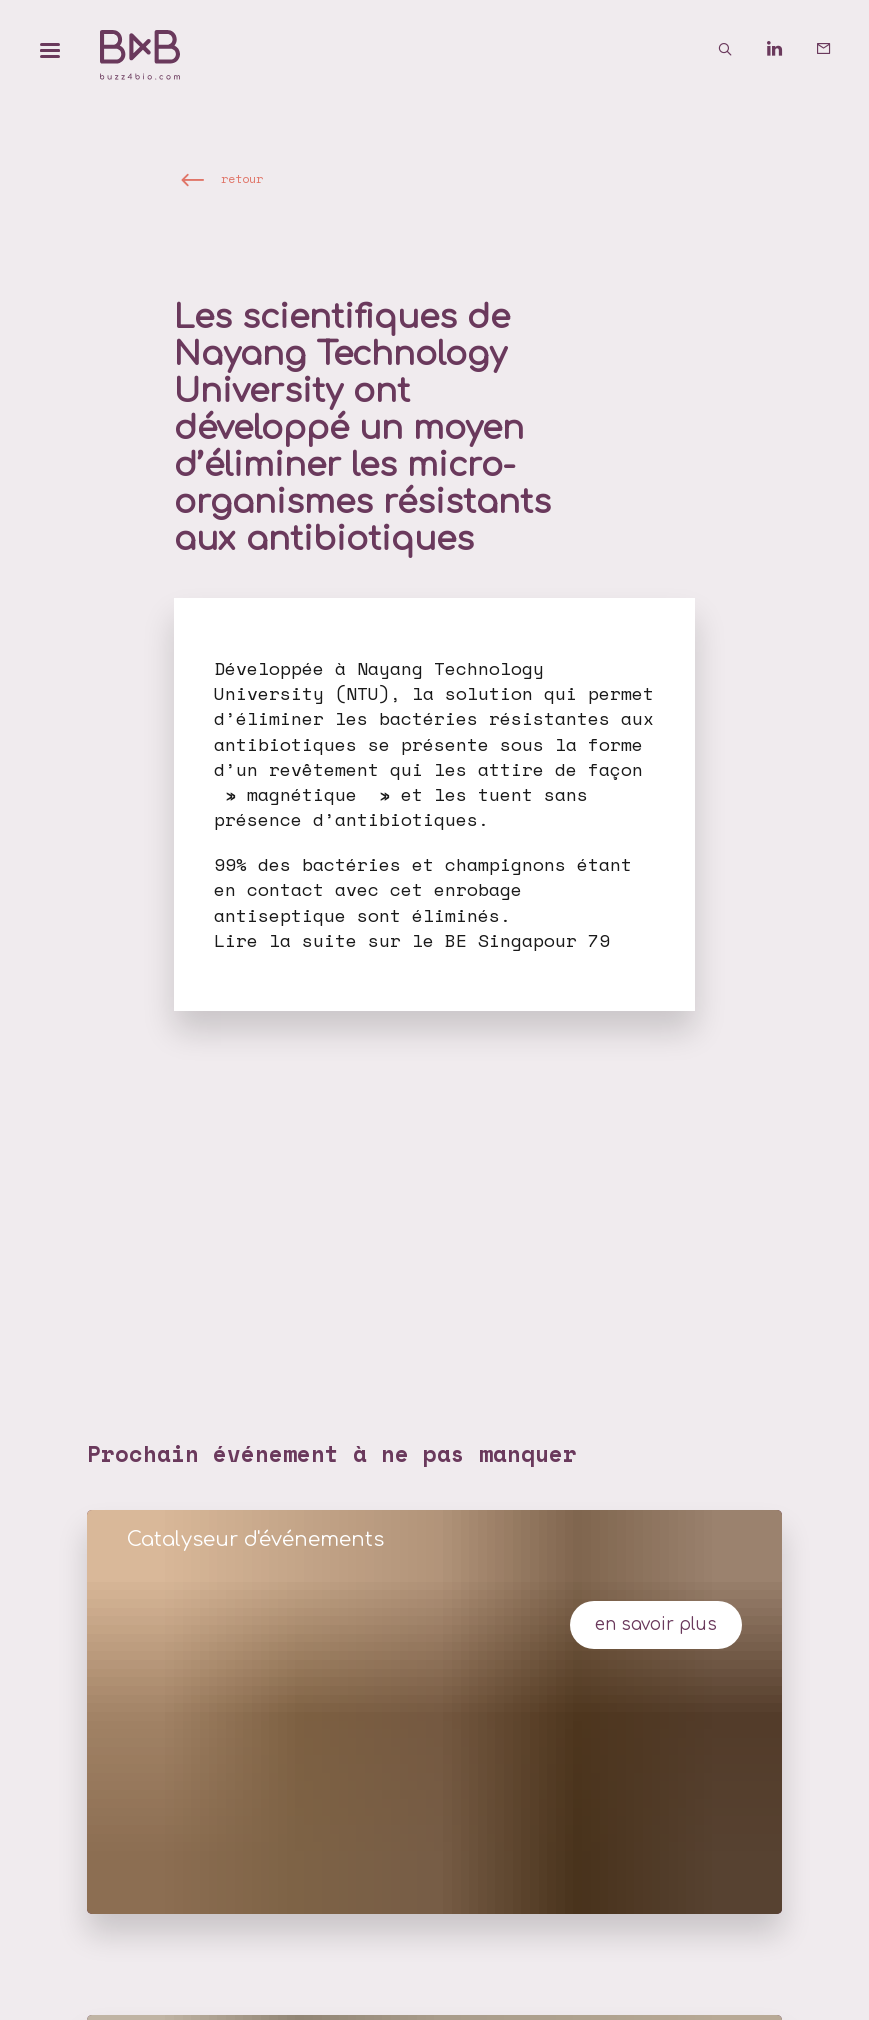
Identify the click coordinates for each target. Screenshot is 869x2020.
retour (242, 177)
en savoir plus (656, 1624)
